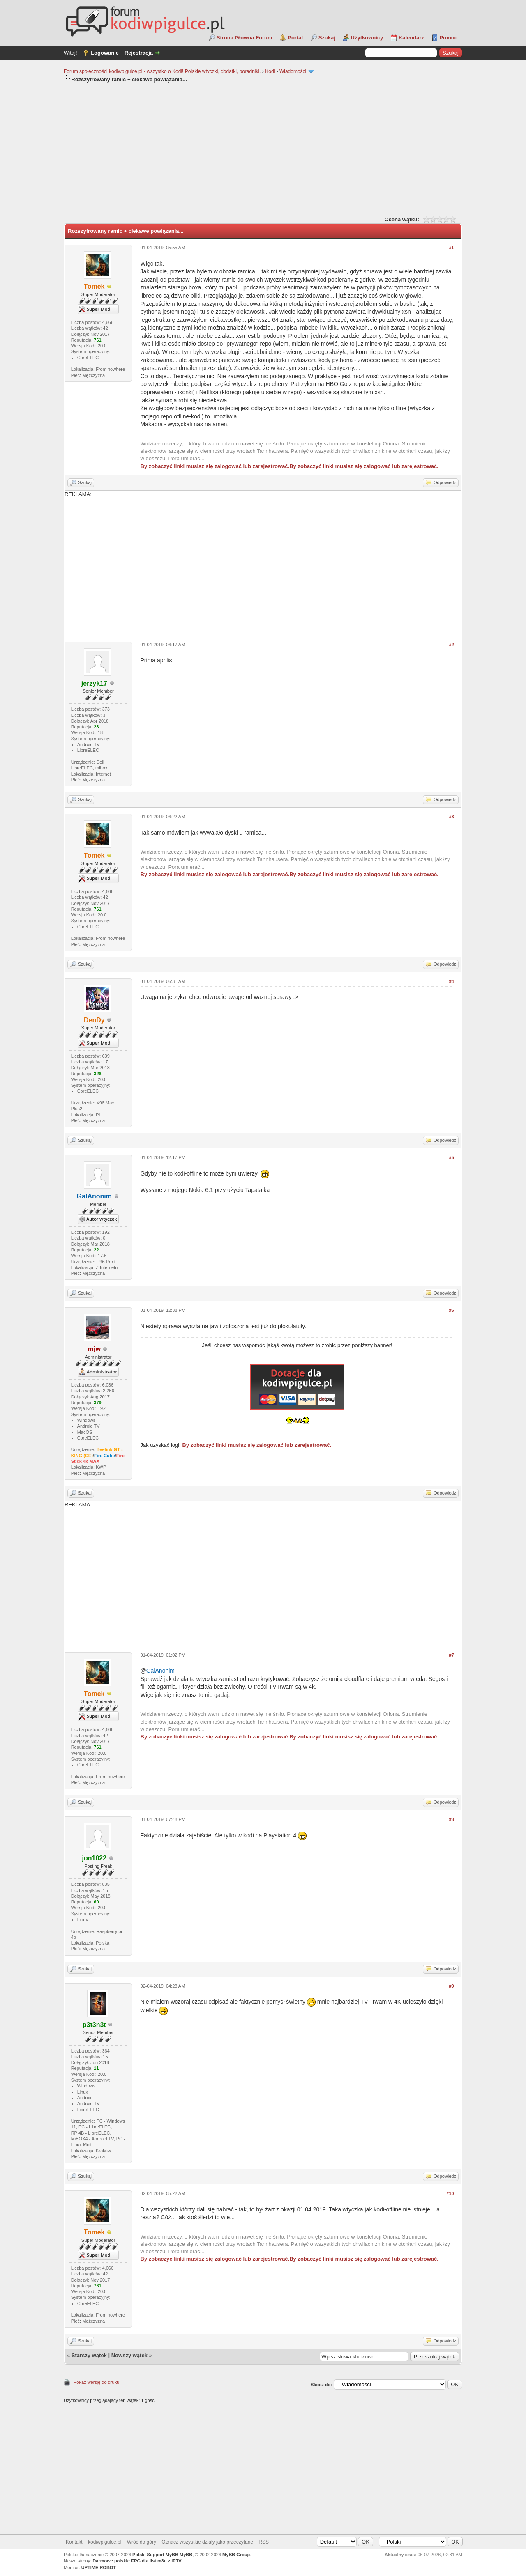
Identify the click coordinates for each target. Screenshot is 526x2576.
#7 (451, 1655)
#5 (451, 1157)
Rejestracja (139, 53)
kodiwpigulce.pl (104, 2542)
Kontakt (74, 2542)
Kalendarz (411, 37)
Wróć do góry (141, 2542)
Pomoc (448, 37)
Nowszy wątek (129, 2355)
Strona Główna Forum (244, 37)
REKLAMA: (263, 563)
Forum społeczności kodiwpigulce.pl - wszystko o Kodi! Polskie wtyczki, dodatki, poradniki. (162, 71)
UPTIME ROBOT (98, 2567)
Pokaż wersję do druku (96, 2382)
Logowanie (105, 53)
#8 (451, 1819)
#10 (450, 2193)
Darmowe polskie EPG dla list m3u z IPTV (136, 2560)
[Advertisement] (263, 148)
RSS (263, 2542)
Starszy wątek (89, 2355)
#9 (451, 1986)
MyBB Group (236, 2554)
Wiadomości (292, 71)
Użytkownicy (367, 37)
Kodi (270, 71)
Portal (295, 37)
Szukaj (326, 37)
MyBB (186, 2554)
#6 (451, 1310)
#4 (451, 981)
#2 (451, 644)
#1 (451, 247)
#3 (451, 816)
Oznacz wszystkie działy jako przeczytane (207, 2542)
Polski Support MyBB (155, 2554)
